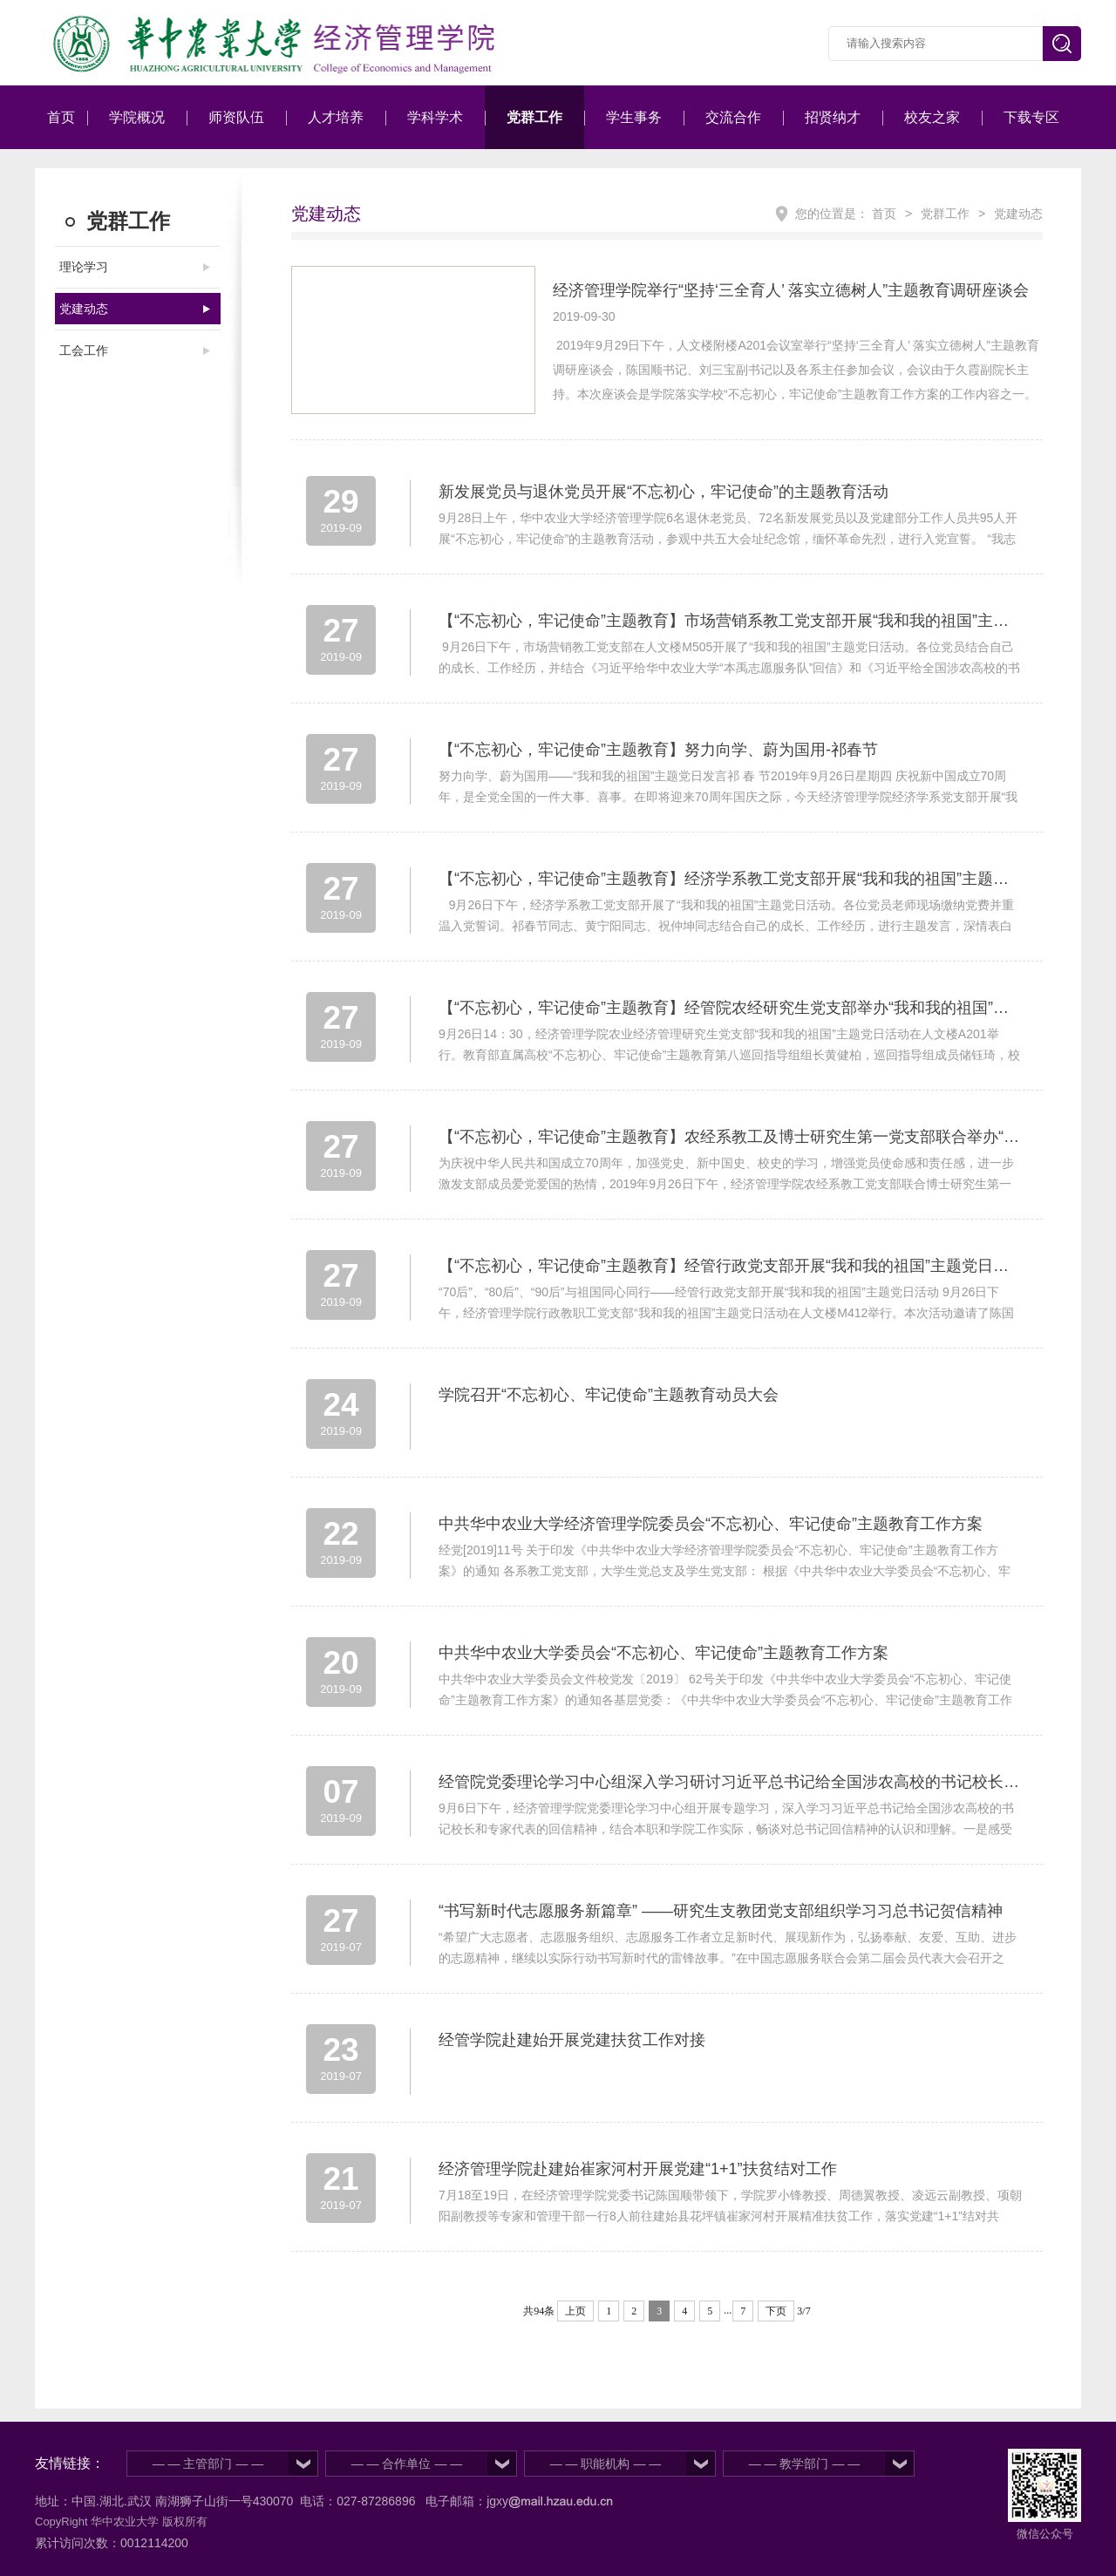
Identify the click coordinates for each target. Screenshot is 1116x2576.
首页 (61, 117)
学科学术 (435, 117)
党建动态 (83, 309)
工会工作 (83, 350)
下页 (776, 2311)
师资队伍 (236, 117)
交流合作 (733, 117)
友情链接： (70, 2463)
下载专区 (1031, 117)
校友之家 (932, 117)
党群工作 (534, 117)
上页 (575, 2311)
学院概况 (137, 117)
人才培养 (336, 117)
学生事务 (634, 117)
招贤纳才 (833, 117)
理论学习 (83, 267)
